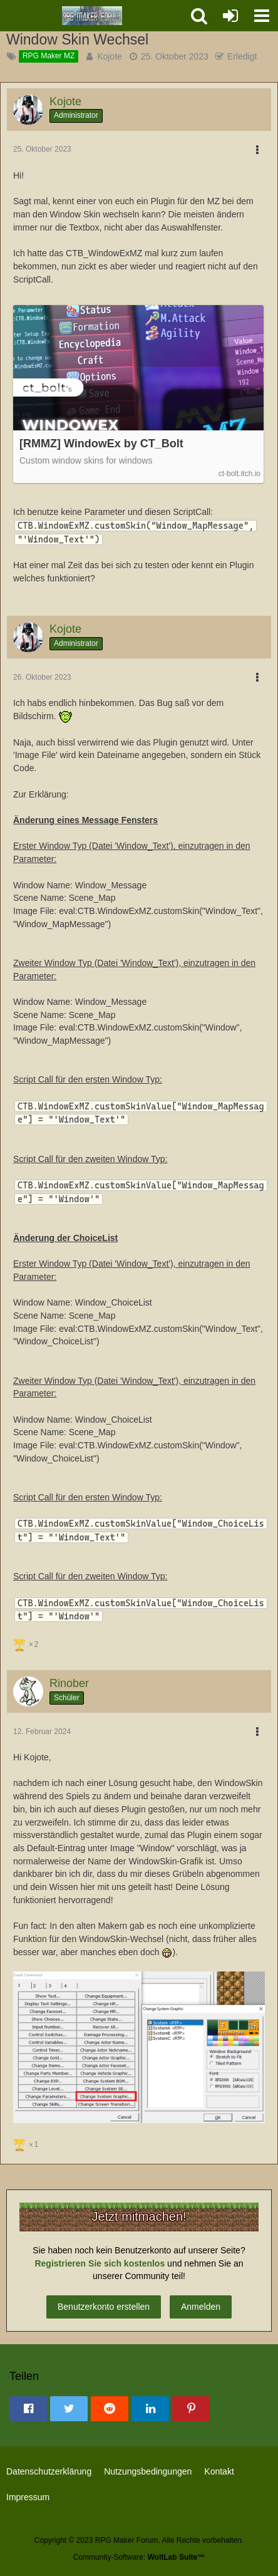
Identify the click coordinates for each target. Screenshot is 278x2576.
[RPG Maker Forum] (92, 15)
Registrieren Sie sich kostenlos (99, 2263)
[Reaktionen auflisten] (27, 1643)
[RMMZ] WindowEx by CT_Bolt (101, 443)
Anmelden (200, 2307)
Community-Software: (139, 2557)
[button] (261, 15)
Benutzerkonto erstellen (104, 2307)
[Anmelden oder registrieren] (230, 15)
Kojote (109, 56)
